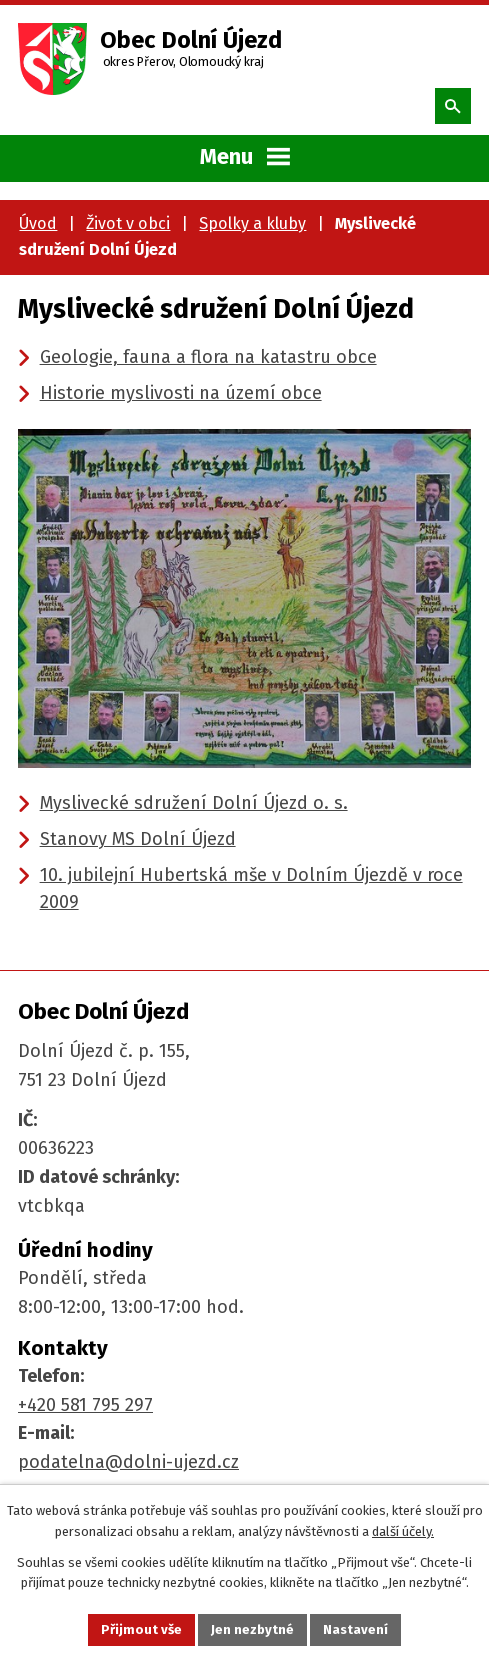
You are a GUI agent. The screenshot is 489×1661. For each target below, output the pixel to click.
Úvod (38, 223)
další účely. (403, 1531)
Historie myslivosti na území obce (181, 393)
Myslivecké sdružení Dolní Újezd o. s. (194, 803)
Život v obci (128, 223)
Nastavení (355, 1629)
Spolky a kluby (252, 223)
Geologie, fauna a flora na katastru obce (208, 357)
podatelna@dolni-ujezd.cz (128, 1462)
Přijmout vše (141, 1629)
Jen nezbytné (252, 1629)
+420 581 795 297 (85, 1405)
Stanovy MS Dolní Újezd (138, 839)
